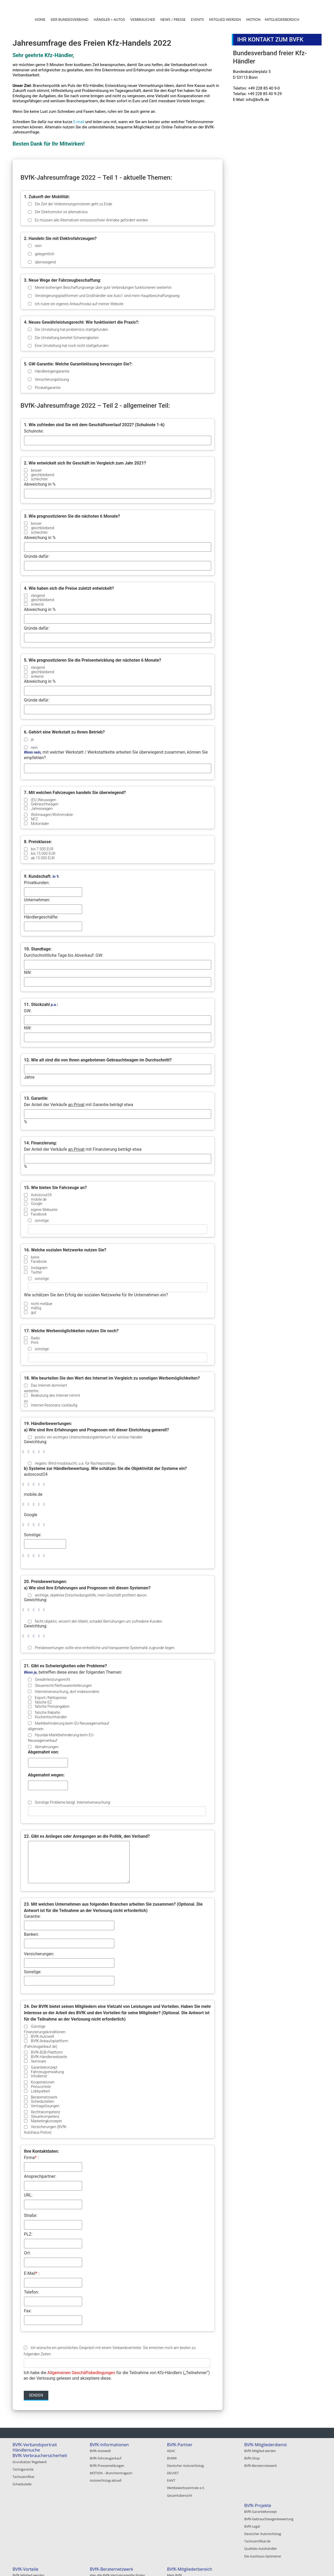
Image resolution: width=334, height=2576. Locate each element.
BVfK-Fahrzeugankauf (105, 2457)
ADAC (171, 2450)
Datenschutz (308, 2566)
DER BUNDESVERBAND (69, 19)
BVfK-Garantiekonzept (29, 2511)
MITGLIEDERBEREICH (282, 19)
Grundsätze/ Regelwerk (30, 2461)
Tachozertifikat (24, 2475)
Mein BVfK (251, 2511)
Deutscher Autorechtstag (185, 2464)
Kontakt (261, 2566)
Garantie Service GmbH (184, 2540)
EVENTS (197, 19)
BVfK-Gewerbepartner (188, 2521)
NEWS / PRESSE (173, 19)
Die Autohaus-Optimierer (31, 2551)
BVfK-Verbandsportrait (35, 2445)
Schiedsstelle (22, 2481)
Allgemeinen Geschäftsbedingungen (81, 2372)
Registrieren (253, 2524)
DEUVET (173, 2470)
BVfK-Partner (179, 2445)
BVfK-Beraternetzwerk (260, 2464)
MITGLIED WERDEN (225, 19)
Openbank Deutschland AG (187, 2527)
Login (248, 2518)
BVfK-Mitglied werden (260, 2450)
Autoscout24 (176, 2534)
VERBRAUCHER (142, 19)
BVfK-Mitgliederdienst (265, 2445)
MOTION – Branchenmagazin (111, 2470)
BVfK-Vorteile (103, 2505)
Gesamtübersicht (179, 2490)
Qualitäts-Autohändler (29, 2544)
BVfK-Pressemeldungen (107, 2464)
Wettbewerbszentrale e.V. (186, 2483)
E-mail (78, 121)
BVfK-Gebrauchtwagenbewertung (37, 2518)
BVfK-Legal (20, 2524)
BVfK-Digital (98, 2518)
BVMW (172, 2457)
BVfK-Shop (252, 2457)
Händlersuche (26, 2450)
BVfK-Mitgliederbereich (266, 2505)
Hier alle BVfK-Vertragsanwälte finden (194, 2511)
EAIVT (171, 2477)
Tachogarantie (23, 2468)
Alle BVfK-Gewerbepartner (186, 2547)
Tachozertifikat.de (26, 2538)
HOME (40, 19)
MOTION (253, 19)
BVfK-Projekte (26, 2505)
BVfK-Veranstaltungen (111, 2541)
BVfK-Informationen (109, 2445)
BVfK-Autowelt (100, 2450)
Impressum (282, 2566)
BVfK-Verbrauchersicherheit (40, 2455)
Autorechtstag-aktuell (105, 2477)
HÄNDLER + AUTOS (109, 19)
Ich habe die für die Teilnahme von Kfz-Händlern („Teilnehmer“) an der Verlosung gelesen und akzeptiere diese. (117, 2375)
